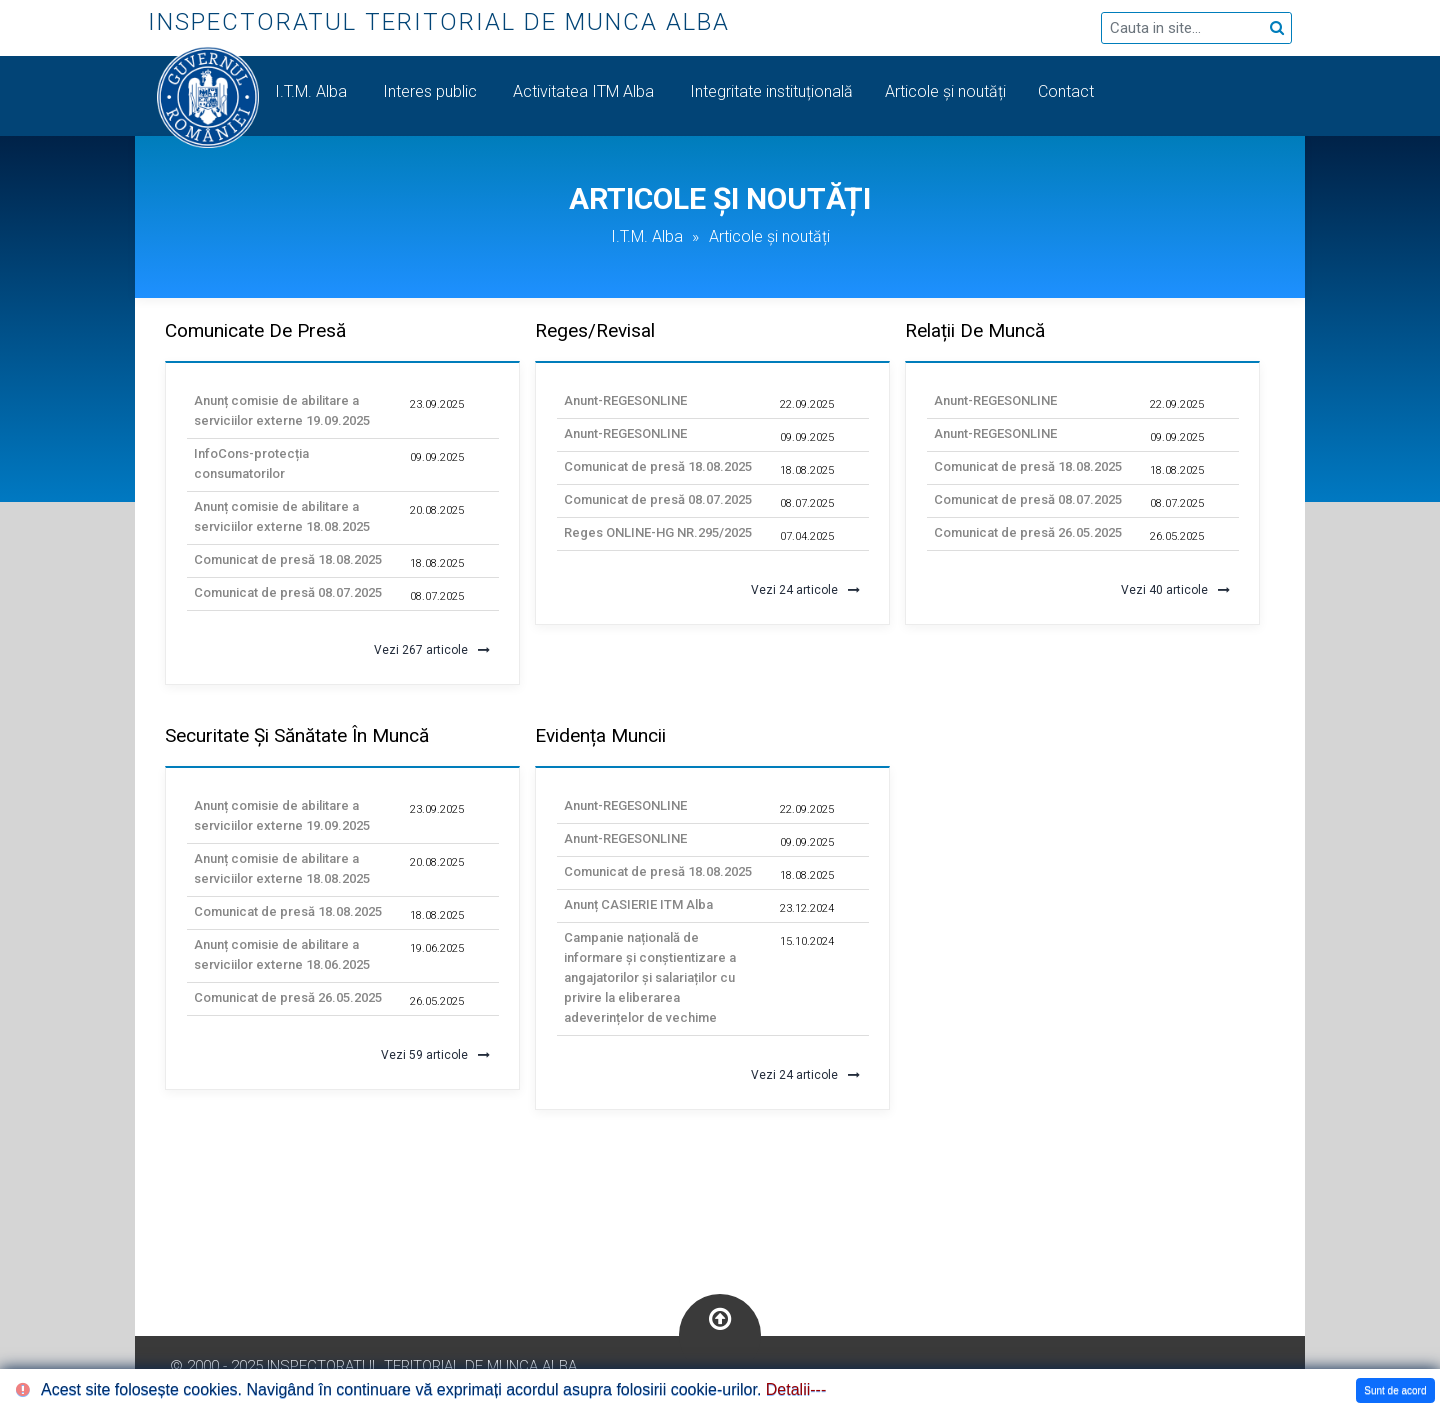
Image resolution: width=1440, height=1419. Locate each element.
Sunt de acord (1395, 1390)
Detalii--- (796, 1389)
